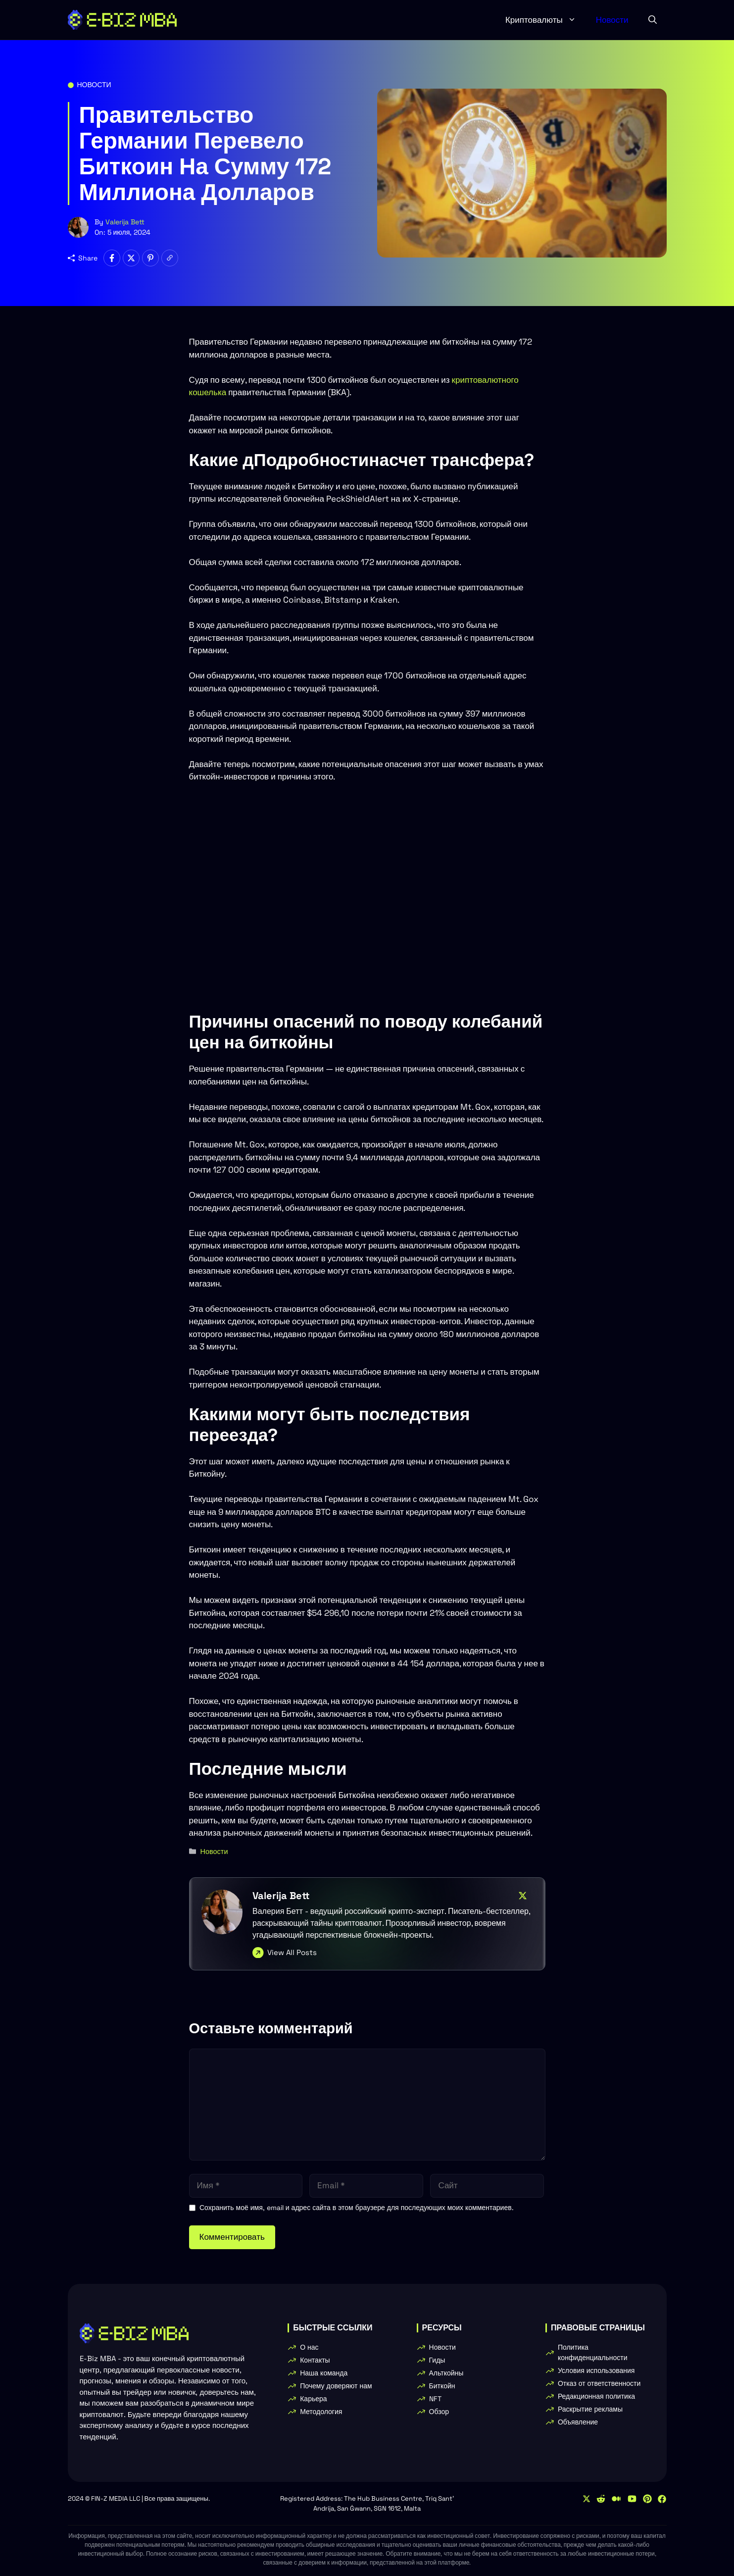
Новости (612, 19)
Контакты (315, 2360)
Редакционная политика (596, 2396)
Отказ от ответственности (599, 2383)
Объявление (578, 2422)
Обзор (439, 2411)
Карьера (313, 2398)
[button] (652, 20)
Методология (321, 2411)
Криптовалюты (545, 20)
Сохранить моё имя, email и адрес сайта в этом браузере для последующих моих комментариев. (356, 2207)
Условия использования (596, 2370)
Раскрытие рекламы (590, 2409)
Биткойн (442, 2385)
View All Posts (292, 1952)
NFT (435, 2398)
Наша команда (323, 2373)
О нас (309, 2347)
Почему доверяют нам (336, 2385)
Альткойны (446, 2373)
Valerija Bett (125, 221)
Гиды (437, 2360)
